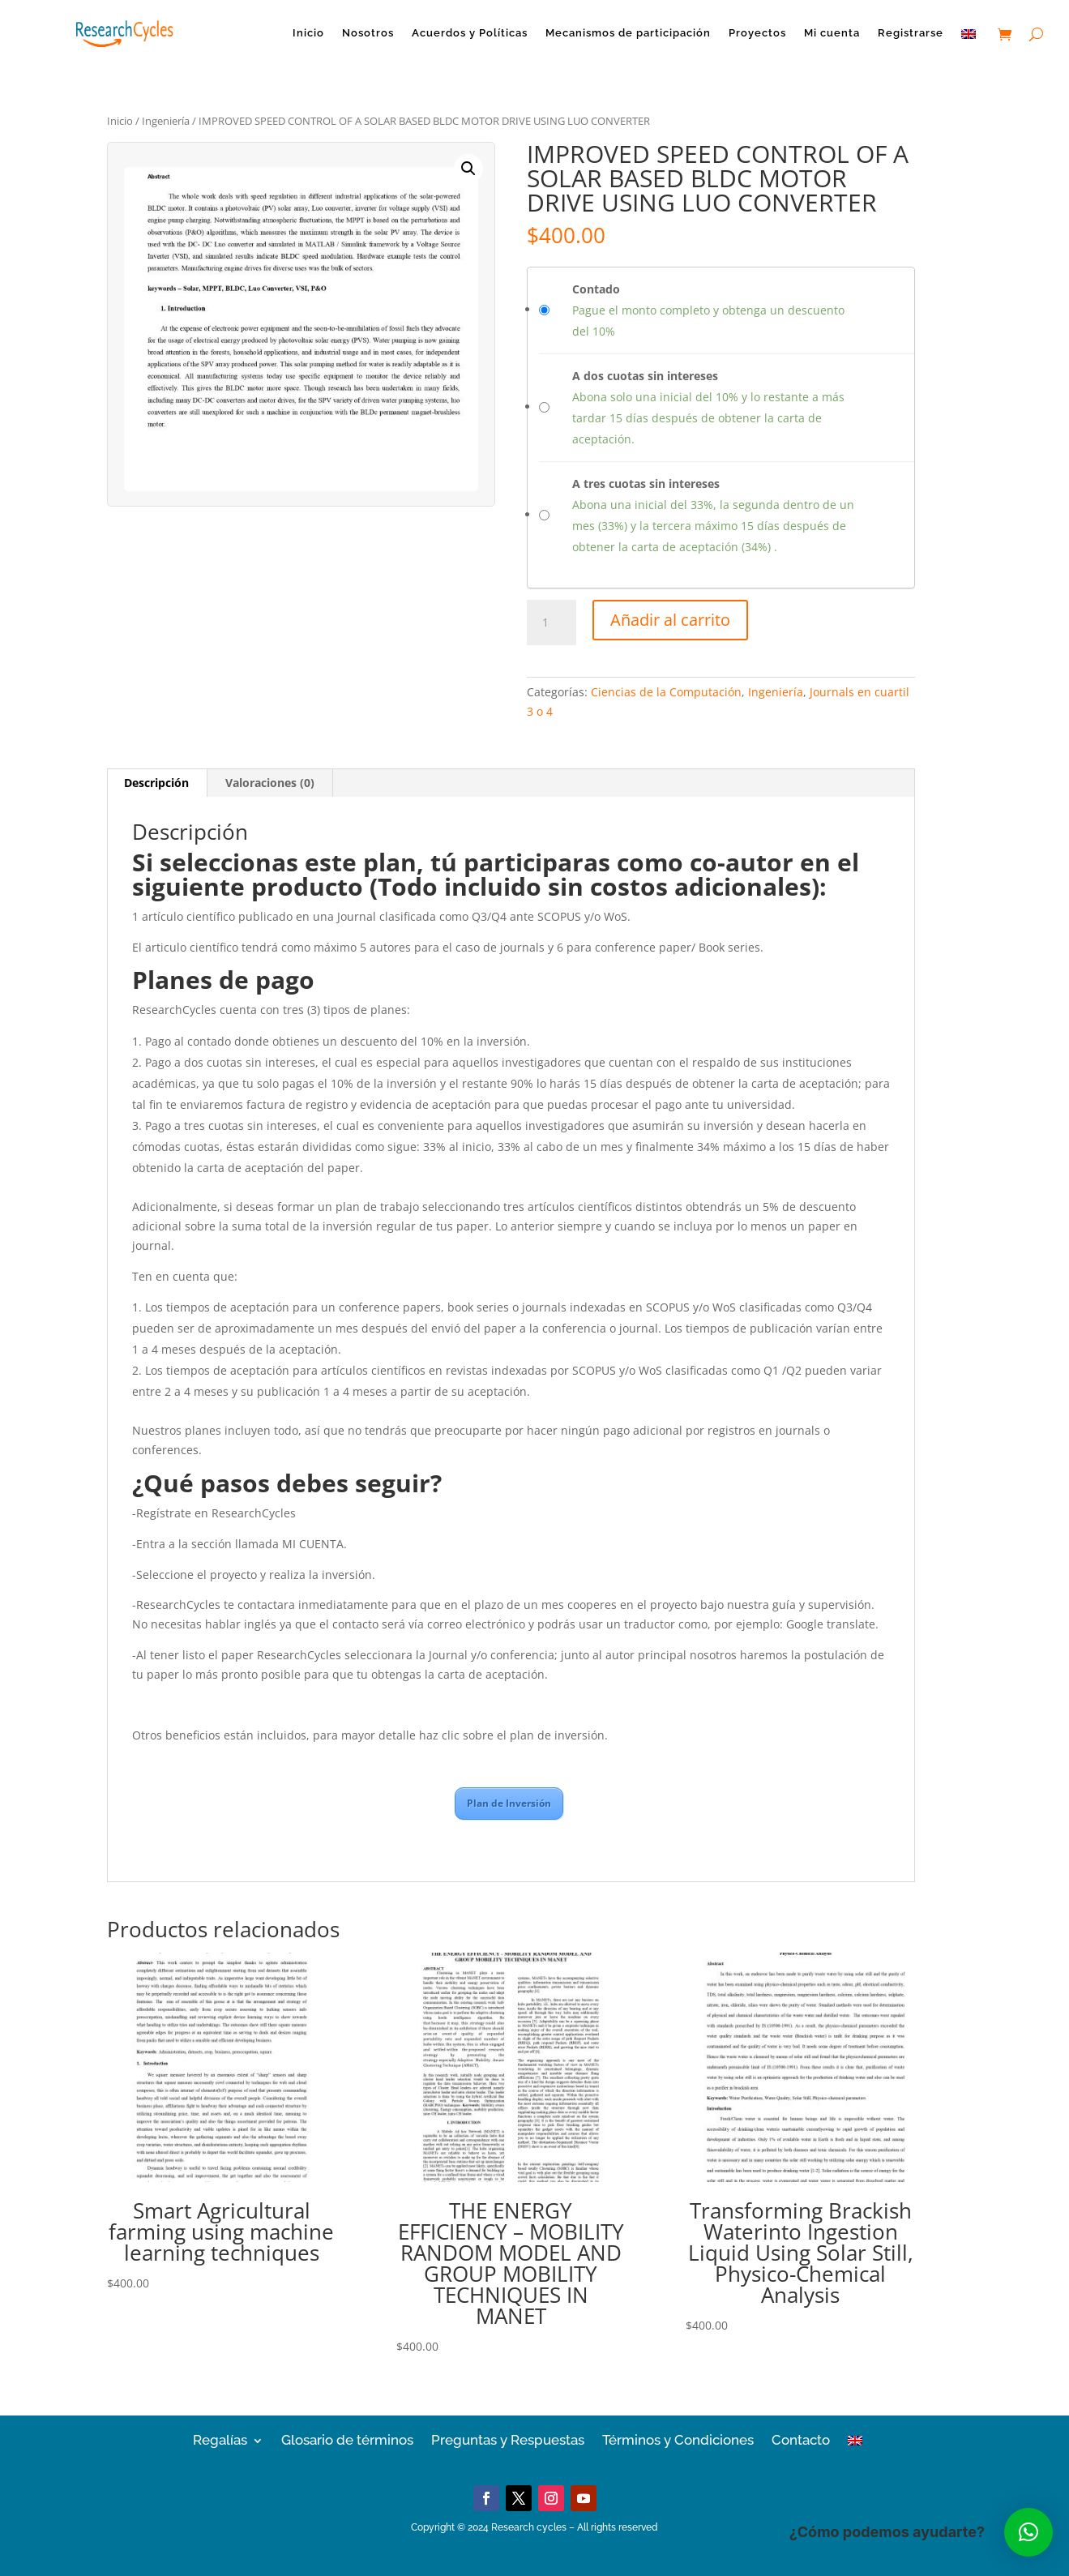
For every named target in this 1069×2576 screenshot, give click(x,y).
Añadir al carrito (670, 620)
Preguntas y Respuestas (507, 2439)
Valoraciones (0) (269, 782)
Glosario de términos (347, 2439)
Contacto (801, 2439)
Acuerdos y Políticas (470, 33)
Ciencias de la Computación (666, 692)
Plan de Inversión (509, 1803)
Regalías (220, 2439)
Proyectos (757, 33)
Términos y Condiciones (678, 2439)
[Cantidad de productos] (551, 622)
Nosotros (368, 33)
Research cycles (529, 2527)
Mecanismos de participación (628, 33)
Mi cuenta (832, 33)
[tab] (156, 783)
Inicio (308, 33)
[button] (468, 168)
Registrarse (910, 33)
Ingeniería (166, 120)
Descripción (156, 782)
